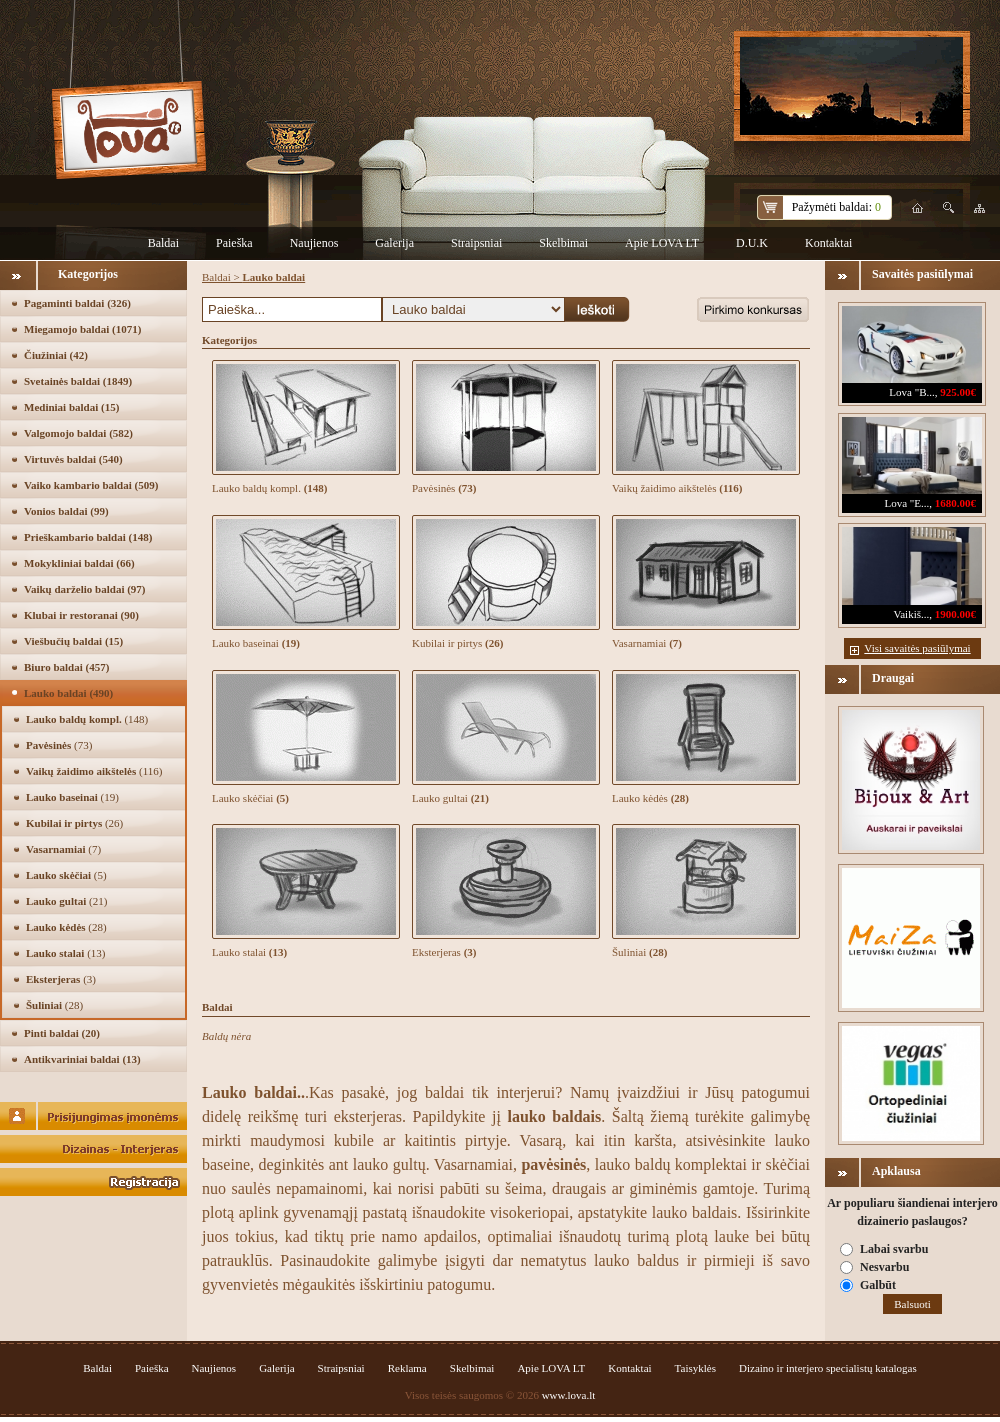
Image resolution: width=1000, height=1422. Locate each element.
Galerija (394, 243)
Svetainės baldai (78, 381)
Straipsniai (476, 243)
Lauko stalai (65, 953)
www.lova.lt (569, 1395)
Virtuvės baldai (73, 459)
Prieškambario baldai (88, 537)
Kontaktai (828, 243)
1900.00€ (955, 614)
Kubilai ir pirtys (74, 823)
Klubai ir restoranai (81, 615)
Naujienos (314, 243)
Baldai (163, 243)
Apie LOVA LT (662, 243)
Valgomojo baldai (78, 433)
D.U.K (752, 243)
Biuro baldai (66, 667)
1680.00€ (955, 503)
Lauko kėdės (66, 927)
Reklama (407, 1368)
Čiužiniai (56, 355)
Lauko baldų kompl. (87, 719)
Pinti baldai (62, 1033)
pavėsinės (553, 1164)
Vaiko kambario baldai (91, 485)
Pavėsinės (59, 745)
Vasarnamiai (63, 849)
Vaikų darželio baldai (85, 589)
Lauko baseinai (72, 797)
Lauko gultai (66, 901)
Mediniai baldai (71, 407)
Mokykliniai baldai (79, 563)
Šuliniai (54, 1005)
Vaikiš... (912, 614)
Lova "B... (911, 392)
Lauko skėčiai (66, 875)
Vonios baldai (66, 511)
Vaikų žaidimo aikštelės (94, 771)
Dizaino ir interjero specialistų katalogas (828, 1368)
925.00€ (958, 392)
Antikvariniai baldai (82, 1059)
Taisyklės (695, 1368)
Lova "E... (906, 503)
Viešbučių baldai (73, 641)
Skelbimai (563, 243)
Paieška (234, 243)
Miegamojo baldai (82, 329)
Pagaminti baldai (77, 303)
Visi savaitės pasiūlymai (917, 648)
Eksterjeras (61, 979)
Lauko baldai (68, 693)
